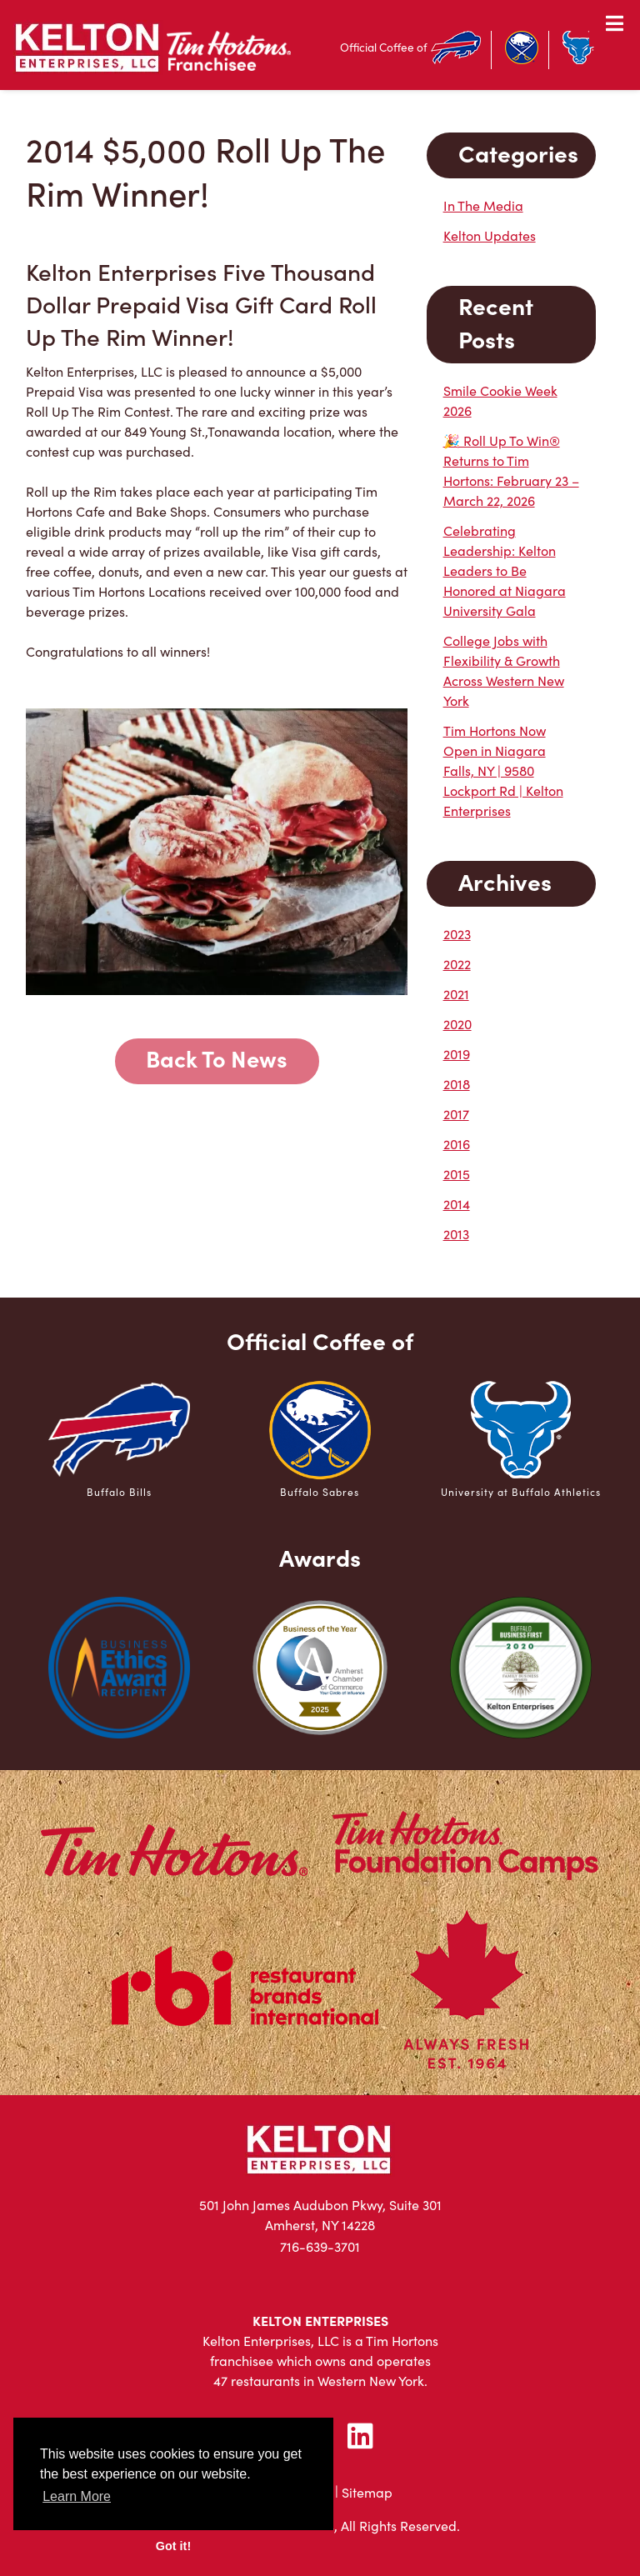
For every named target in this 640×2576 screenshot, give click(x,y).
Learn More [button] (76, 2496)
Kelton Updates (489, 235)
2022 (457, 964)
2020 (457, 1024)
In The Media (483, 205)
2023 (457, 934)
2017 (456, 1114)
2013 (456, 1234)
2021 (456, 994)
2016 (456, 1144)
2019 (456, 1054)
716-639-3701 (320, 2246)
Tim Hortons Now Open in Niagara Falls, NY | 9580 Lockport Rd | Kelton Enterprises (503, 770)
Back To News (217, 1058)
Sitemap (367, 2492)
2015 (456, 1174)
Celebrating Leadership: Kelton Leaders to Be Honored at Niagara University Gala (504, 570)
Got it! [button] (173, 2546)
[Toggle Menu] (614, 23)
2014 (456, 1204)
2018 (456, 1084)
